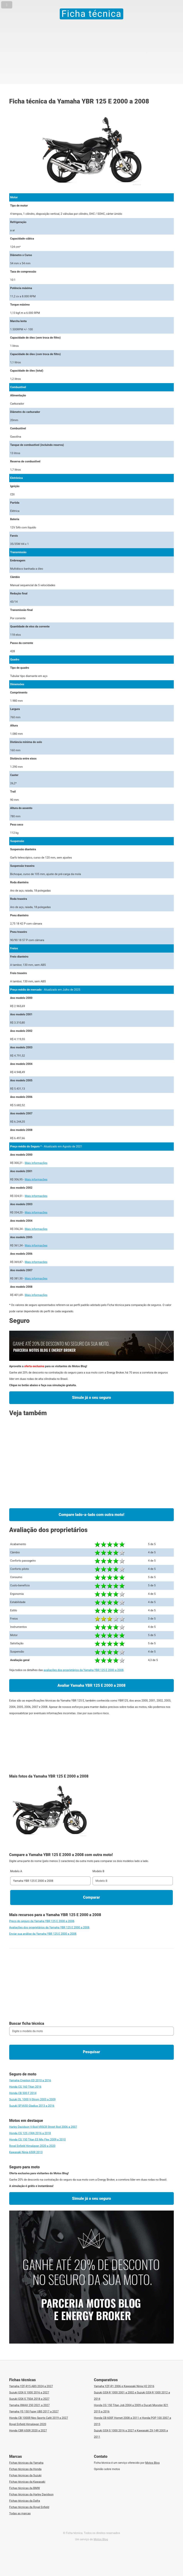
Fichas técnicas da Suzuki (25, 2475)
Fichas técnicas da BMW (24, 2488)
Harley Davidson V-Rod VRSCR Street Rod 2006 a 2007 (43, 2127)
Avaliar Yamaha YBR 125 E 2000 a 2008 (91, 1685)
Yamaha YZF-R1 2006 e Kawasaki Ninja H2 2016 (124, 2386)
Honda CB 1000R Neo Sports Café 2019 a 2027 (38, 2418)
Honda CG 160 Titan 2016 (25, 2086)
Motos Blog (152, 2462)
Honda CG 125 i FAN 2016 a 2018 (30, 2133)
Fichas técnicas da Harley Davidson (31, 2494)
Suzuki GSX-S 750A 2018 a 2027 (29, 2399)
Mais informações (36, 1163)
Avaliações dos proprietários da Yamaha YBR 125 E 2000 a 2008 (49, 1927)
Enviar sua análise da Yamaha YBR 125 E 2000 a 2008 (42, 1934)
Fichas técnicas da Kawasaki (27, 2481)
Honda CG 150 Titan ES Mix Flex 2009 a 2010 (37, 2139)
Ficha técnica (91, 13)
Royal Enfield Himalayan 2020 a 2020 (32, 2146)
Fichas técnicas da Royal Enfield (29, 2507)
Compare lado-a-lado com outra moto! (91, 1514)
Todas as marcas (20, 2513)
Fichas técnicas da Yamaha (26, 2462)
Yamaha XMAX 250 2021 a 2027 (29, 2405)
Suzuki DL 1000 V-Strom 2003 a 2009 (32, 2099)
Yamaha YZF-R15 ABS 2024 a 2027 (31, 2386)
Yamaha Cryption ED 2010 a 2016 (30, 2080)
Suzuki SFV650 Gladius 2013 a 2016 (31, 2105)
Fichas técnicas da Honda (25, 2469)
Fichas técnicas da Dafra (24, 2500)
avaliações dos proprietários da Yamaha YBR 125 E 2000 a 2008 (83, 1670)
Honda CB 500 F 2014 (22, 2093)
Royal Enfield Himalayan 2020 (27, 2424)
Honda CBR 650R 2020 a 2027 (28, 2430)
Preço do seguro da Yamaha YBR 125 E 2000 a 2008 (41, 1921)
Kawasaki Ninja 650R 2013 (26, 2152)
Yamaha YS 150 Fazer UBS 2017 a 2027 (34, 2411)
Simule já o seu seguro (91, 1397)
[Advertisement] (91, 48)
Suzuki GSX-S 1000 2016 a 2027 (29, 2392)
